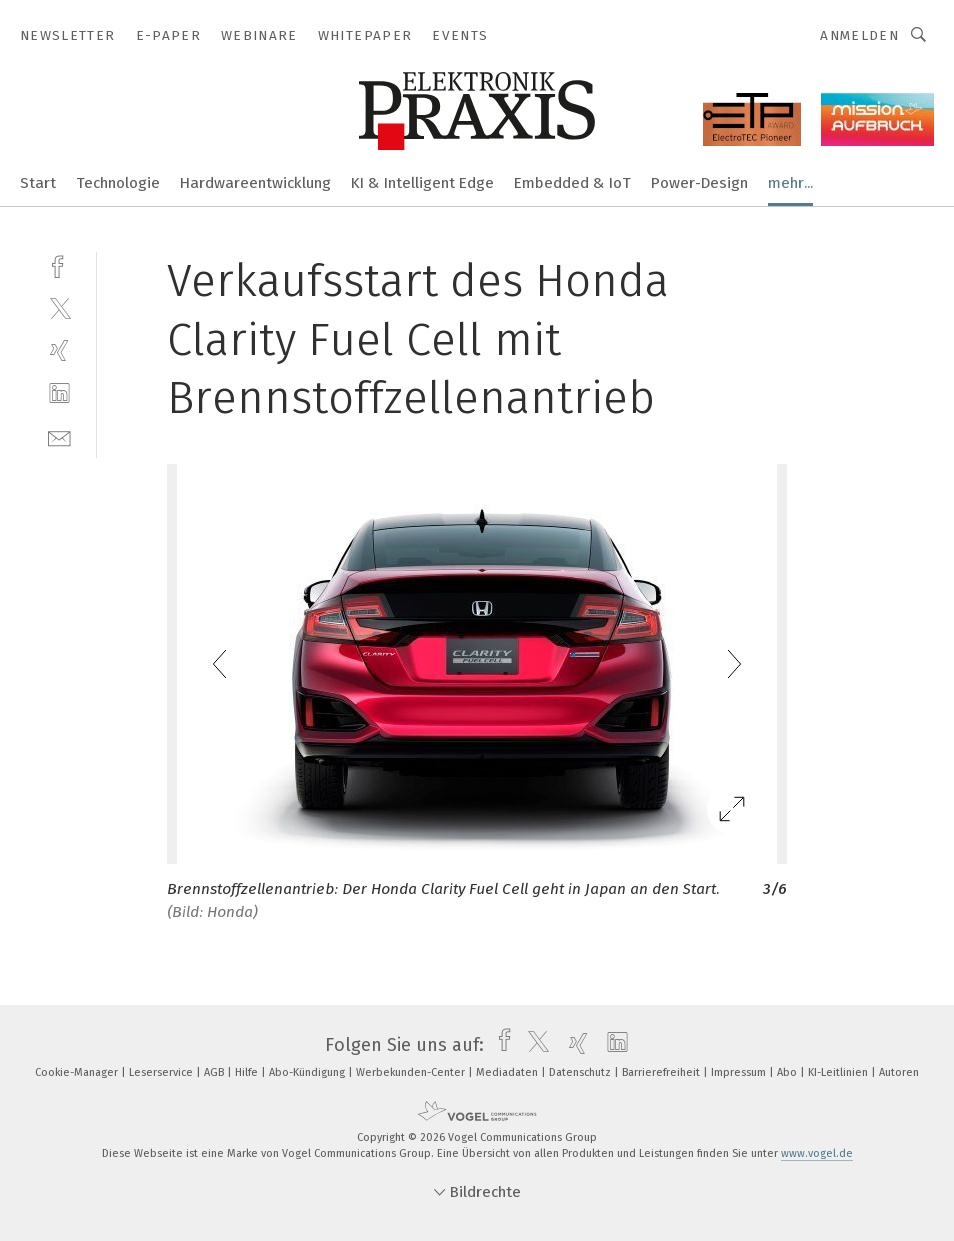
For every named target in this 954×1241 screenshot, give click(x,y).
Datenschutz (581, 1072)
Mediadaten (508, 1072)
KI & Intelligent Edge (422, 183)
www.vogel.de (817, 1153)
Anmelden (859, 35)
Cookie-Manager (78, 1072)
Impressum (740, 1072)
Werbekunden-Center (412, 1072)
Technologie (118, 183)
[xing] (59, 350)
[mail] (59, 436)
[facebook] (59, 264)
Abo (788, 1072)
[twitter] (59, 307)
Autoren (899, 1072)
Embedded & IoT (572, 183)
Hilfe (248, 1072)
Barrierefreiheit (662, 1072)
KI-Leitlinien (839, 1072)
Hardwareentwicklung (255, 183)
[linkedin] (59, 393)
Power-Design (699, 183)
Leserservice (162, 1072)
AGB (215, 1072)
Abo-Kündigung (308, 1072)
